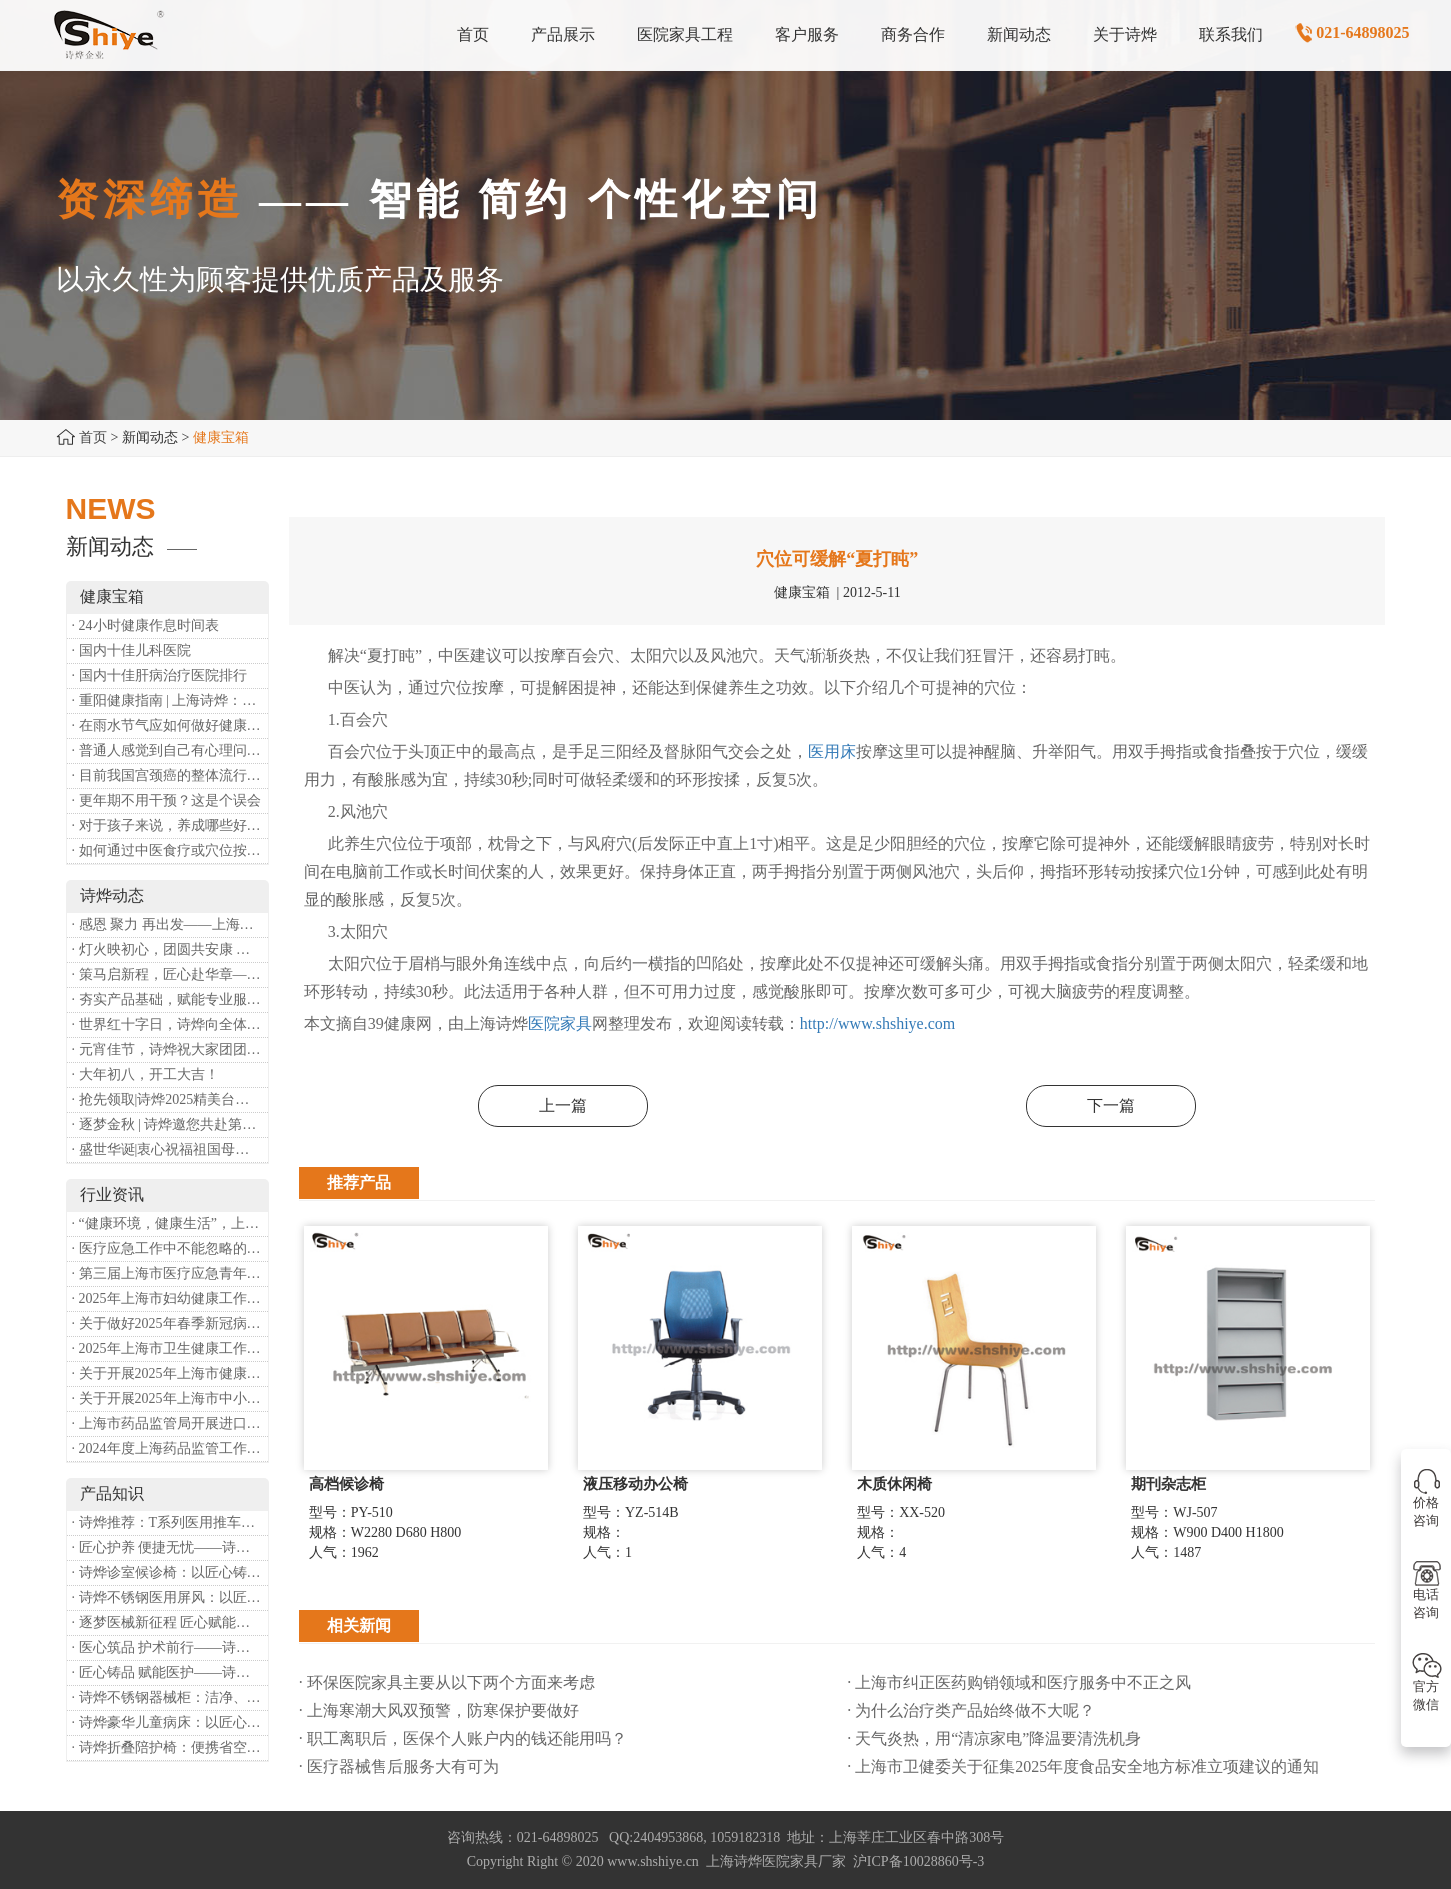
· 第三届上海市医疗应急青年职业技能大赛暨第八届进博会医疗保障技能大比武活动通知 (170, 1273)
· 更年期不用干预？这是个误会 (166, 800)
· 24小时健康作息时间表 (145, 625)
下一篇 (1111, 1105)
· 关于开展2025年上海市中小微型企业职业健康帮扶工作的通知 (170, 1398)
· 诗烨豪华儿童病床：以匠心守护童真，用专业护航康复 (170, 1722)
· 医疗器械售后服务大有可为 (399, 1766)
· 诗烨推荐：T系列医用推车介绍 (170, 1522)
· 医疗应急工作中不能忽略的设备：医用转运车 (170, 1248)
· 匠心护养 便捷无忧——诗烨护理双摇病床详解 (170, 1547)
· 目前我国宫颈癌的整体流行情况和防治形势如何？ (170, 775)
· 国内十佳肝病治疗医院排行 (159, 675)
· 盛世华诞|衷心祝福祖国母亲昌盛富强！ (170, 1149)
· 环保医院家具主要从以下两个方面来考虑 (447, 1682)
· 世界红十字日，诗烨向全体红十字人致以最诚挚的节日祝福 (170, 1024)
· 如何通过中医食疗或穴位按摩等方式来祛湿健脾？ (170, 850)
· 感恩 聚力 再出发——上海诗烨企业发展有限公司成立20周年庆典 (170, 924)
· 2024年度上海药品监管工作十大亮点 (170, 1448)
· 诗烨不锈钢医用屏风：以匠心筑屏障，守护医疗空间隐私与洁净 (170, 1597)
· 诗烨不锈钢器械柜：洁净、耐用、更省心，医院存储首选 (170, 1697)
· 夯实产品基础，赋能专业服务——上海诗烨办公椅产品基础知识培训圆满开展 (170, 999)
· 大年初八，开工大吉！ (145, 1074)
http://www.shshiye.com (877, 1023)
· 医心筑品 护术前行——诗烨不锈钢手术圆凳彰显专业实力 (170, 1647)
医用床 (832, 751)
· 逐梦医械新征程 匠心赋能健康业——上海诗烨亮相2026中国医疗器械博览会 (170, 1622)
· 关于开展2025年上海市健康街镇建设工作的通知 (170, 1373)
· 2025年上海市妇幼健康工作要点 (170, 1298)
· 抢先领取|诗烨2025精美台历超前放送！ (170, 1099)
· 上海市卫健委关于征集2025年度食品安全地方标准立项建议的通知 (1083, 1766)
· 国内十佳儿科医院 (131, 650)
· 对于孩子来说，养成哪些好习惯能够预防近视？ (170, 825)
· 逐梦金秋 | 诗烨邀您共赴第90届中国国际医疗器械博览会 (170, 1124)
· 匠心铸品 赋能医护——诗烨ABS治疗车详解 (170, 1672)
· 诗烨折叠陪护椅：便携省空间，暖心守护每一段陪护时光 (170, 1747)
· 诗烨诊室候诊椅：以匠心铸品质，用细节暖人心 (170, 1572)
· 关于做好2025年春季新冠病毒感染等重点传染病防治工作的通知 (170, 1323)
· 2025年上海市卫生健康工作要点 (170, 1348)
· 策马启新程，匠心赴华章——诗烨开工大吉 (170, 974)
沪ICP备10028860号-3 (918, 1861)
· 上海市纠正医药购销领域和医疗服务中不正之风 (1019, 1682)
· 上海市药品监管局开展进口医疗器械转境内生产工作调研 (170, 1423)
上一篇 (563, 1105)
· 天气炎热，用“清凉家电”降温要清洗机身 (994, 1738)
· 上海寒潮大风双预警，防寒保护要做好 (439, 1710)
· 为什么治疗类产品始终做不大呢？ (971, 1710)
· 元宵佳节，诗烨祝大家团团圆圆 (170, 1049)
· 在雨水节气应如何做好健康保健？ (170, 725)
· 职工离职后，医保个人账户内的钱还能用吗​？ (463, 1738)
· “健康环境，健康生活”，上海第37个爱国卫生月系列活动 (170, 1223)
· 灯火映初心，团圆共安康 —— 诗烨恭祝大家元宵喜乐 (170, 949)
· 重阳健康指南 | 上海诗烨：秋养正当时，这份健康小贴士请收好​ (170, 700)
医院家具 (560, 1023)
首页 (93, 437)
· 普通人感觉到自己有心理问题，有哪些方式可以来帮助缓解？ (170, 750)
